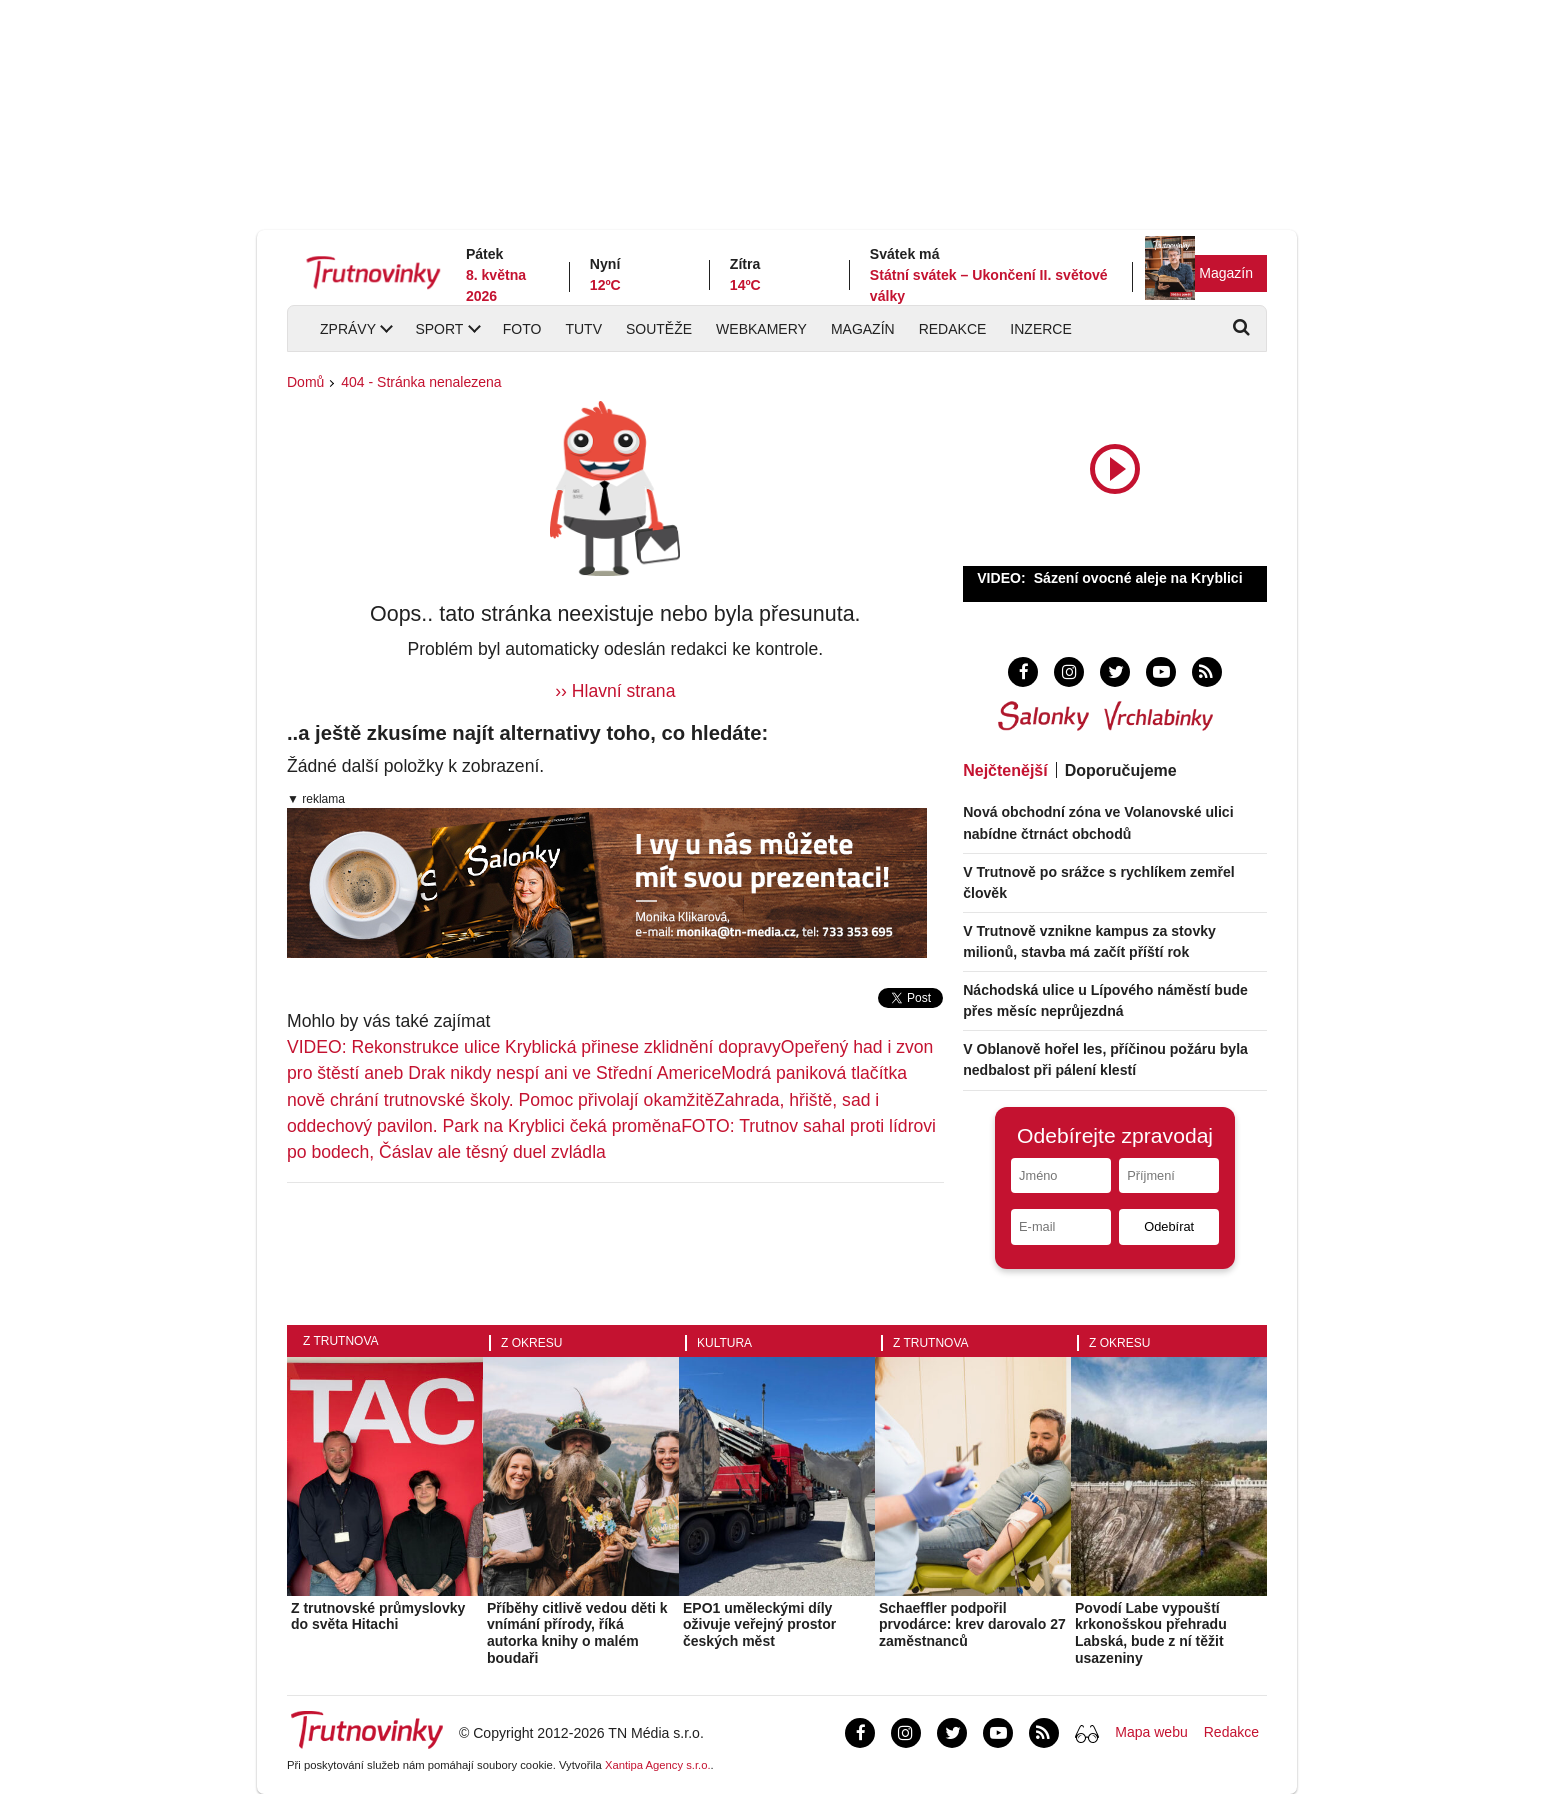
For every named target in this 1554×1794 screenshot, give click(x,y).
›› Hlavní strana (615, 691)
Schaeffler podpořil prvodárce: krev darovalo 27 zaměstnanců (972, 1625)
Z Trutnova (341, 1341)
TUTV (583, 329)
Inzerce (1040, 329)
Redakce (953, 329)
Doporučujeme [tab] (1121, 770)
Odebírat (1169, 1226)
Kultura (724, 1343)
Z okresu (531, 1343)
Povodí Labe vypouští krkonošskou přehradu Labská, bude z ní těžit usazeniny (1151, 1633)
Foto (522, 329)
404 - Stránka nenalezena (421, 382)
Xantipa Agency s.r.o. (658, 1765)
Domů (305, 382)
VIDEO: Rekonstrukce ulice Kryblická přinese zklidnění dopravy (534, 1047)
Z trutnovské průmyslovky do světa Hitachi (378, 1616)
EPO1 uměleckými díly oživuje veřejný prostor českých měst (759, 1625)
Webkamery (761, 329)
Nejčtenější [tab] (1005, 770)
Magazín (1226, 273)
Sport (439, 329)
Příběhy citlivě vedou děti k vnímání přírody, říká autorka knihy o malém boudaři (577, 1633)
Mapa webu (1151, 1732)
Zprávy (348, 329)
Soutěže (659, 329)
